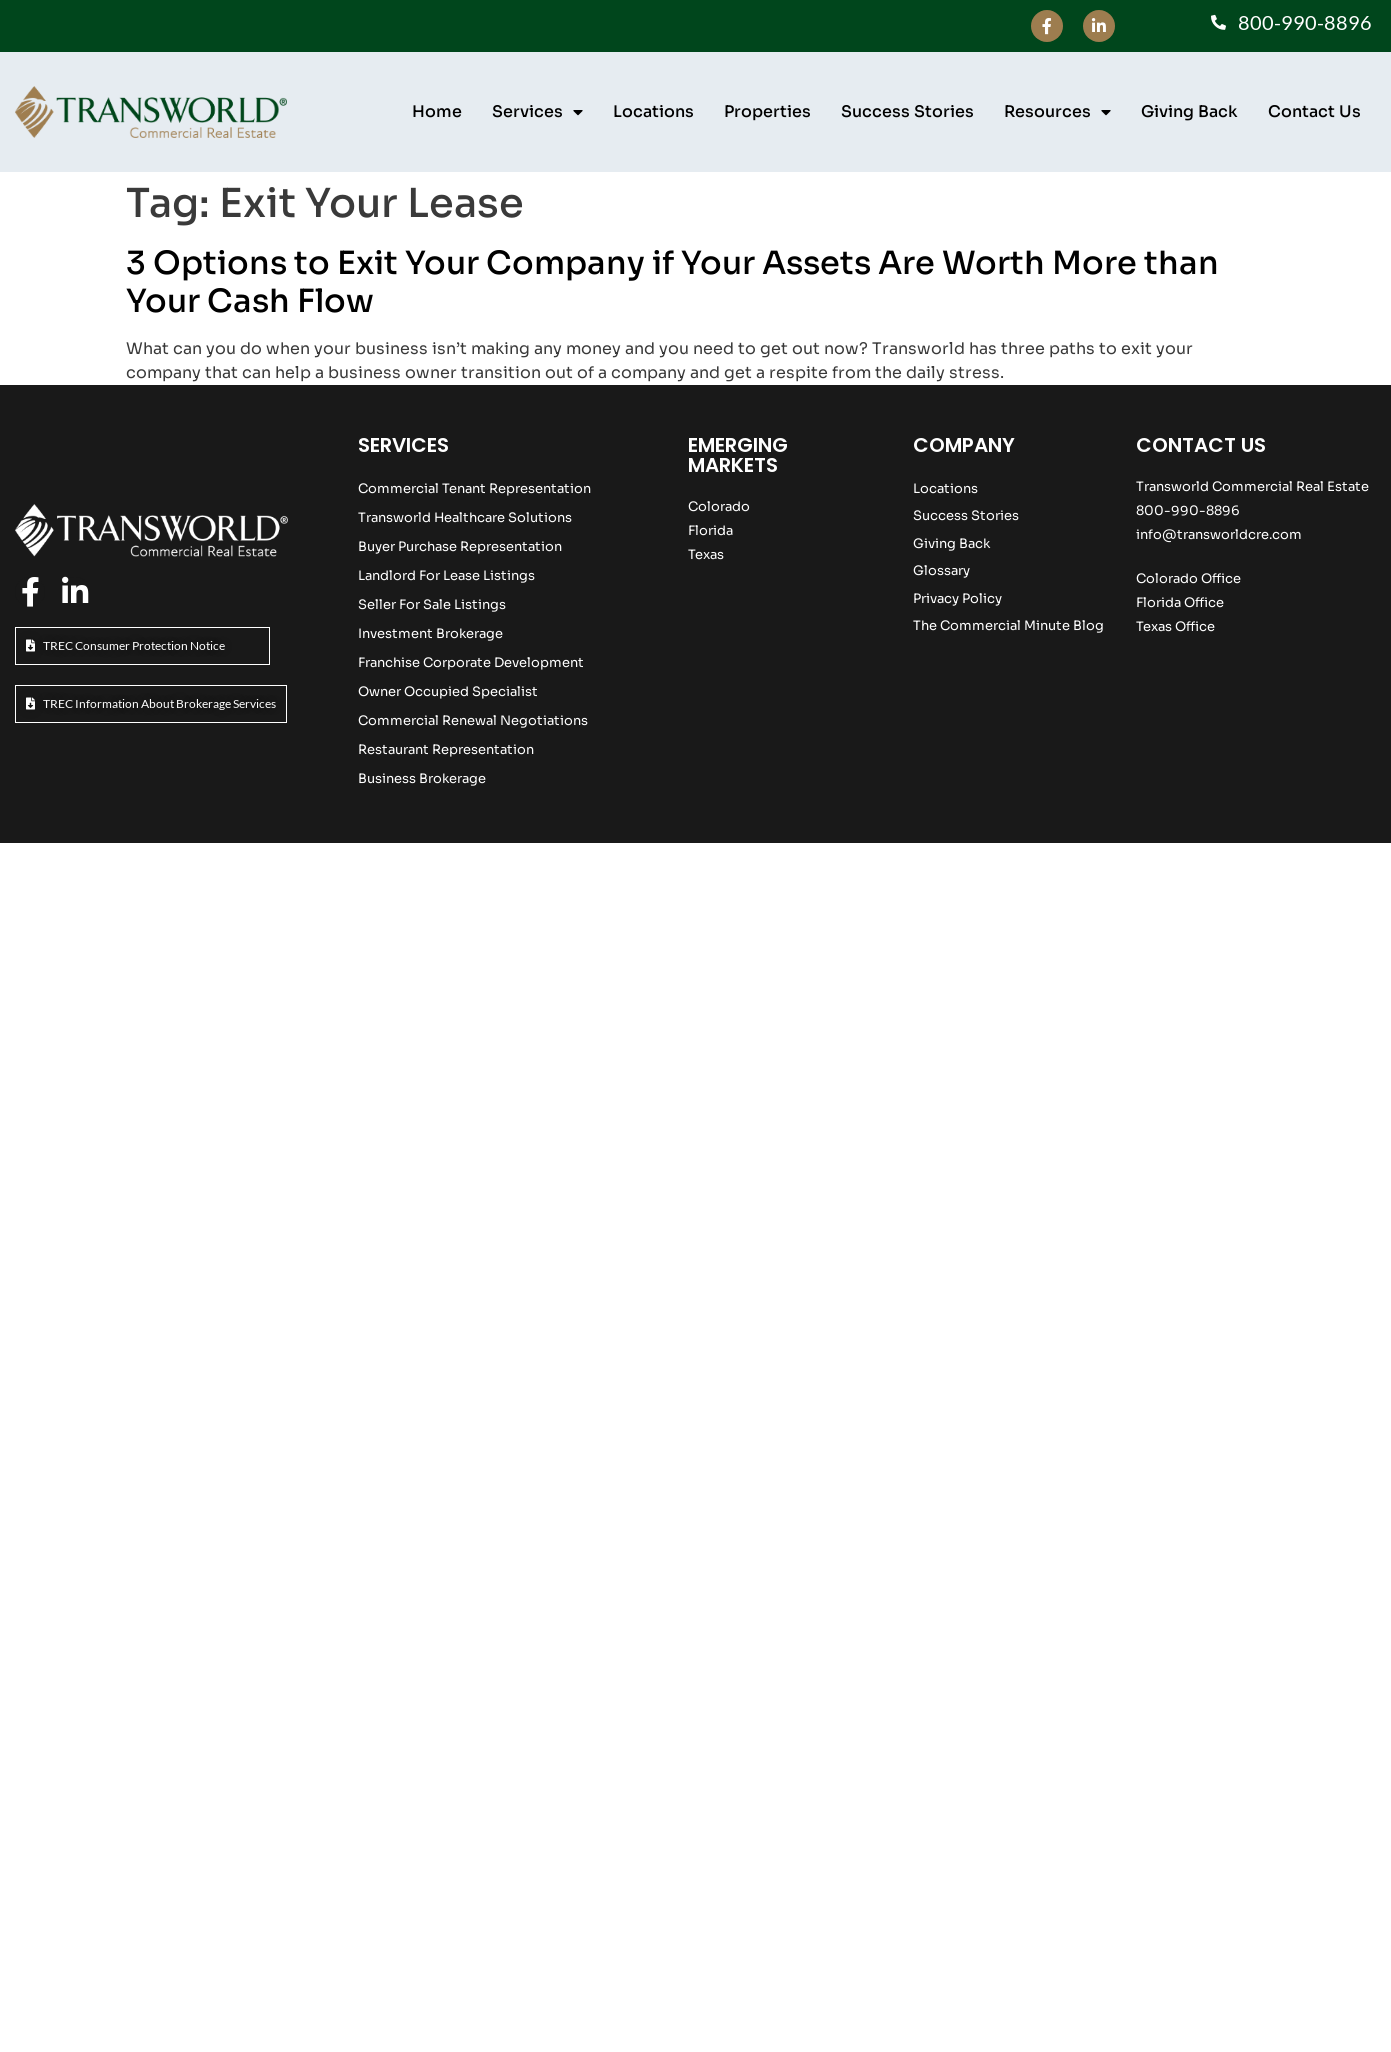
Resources (1057, 112)
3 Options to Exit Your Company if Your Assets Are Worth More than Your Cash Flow (672, 282)
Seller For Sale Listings (432, 604)
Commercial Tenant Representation (474, 488)
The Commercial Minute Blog (1008, 625)
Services (537, 112)
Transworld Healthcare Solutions (465, 517)
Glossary (941, 570)
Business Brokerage (422, 778)
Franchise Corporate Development (471, 662)
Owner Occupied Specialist (448, 691)
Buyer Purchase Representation (460, 546)
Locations (653, 111)
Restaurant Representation (446, 749)
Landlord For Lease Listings (446, 575)
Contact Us (1314, 111)
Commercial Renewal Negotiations (473, 720)
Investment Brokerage (430, 633)
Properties (767, 111)
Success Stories (907, 111)
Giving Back (1189, 111)
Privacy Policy (957, 598)
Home (437, 111)
